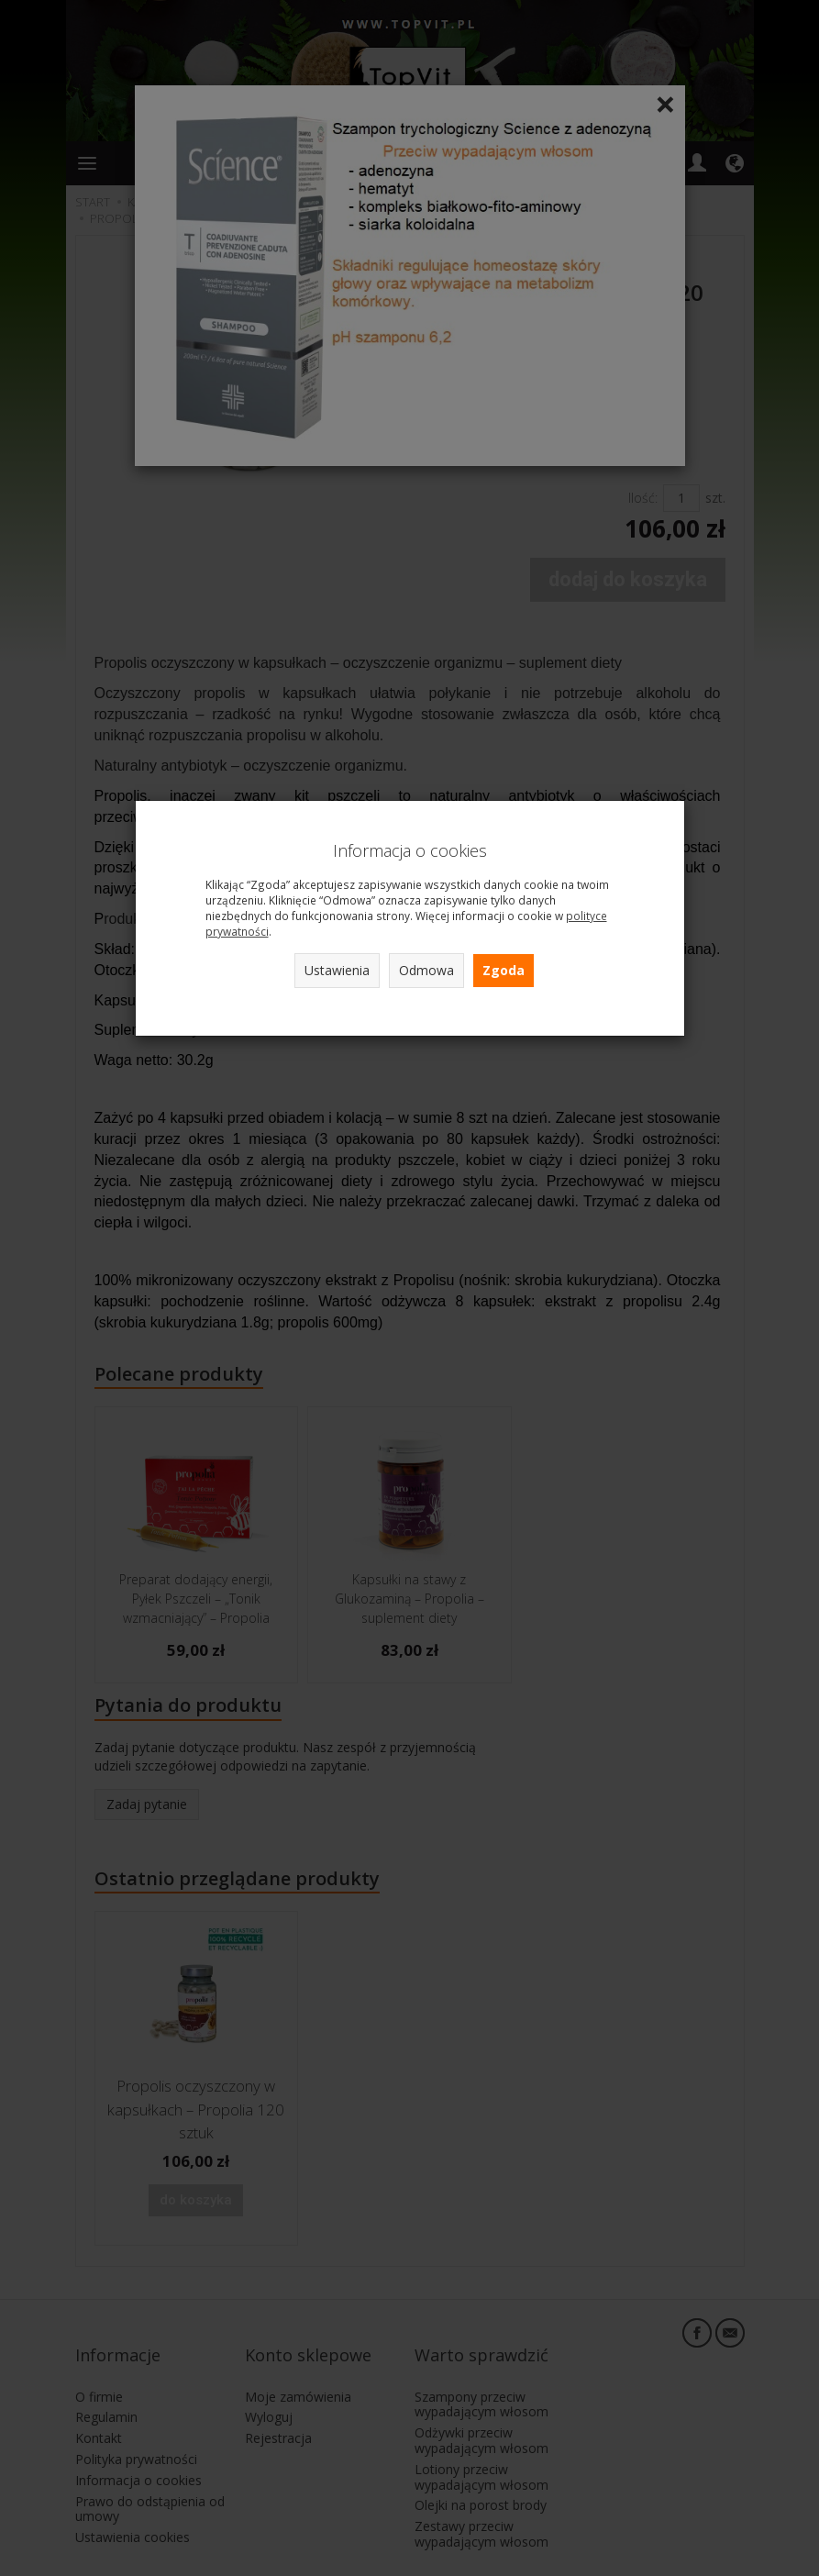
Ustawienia (337, 970)
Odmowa (426, 970)
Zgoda (503, 970)
